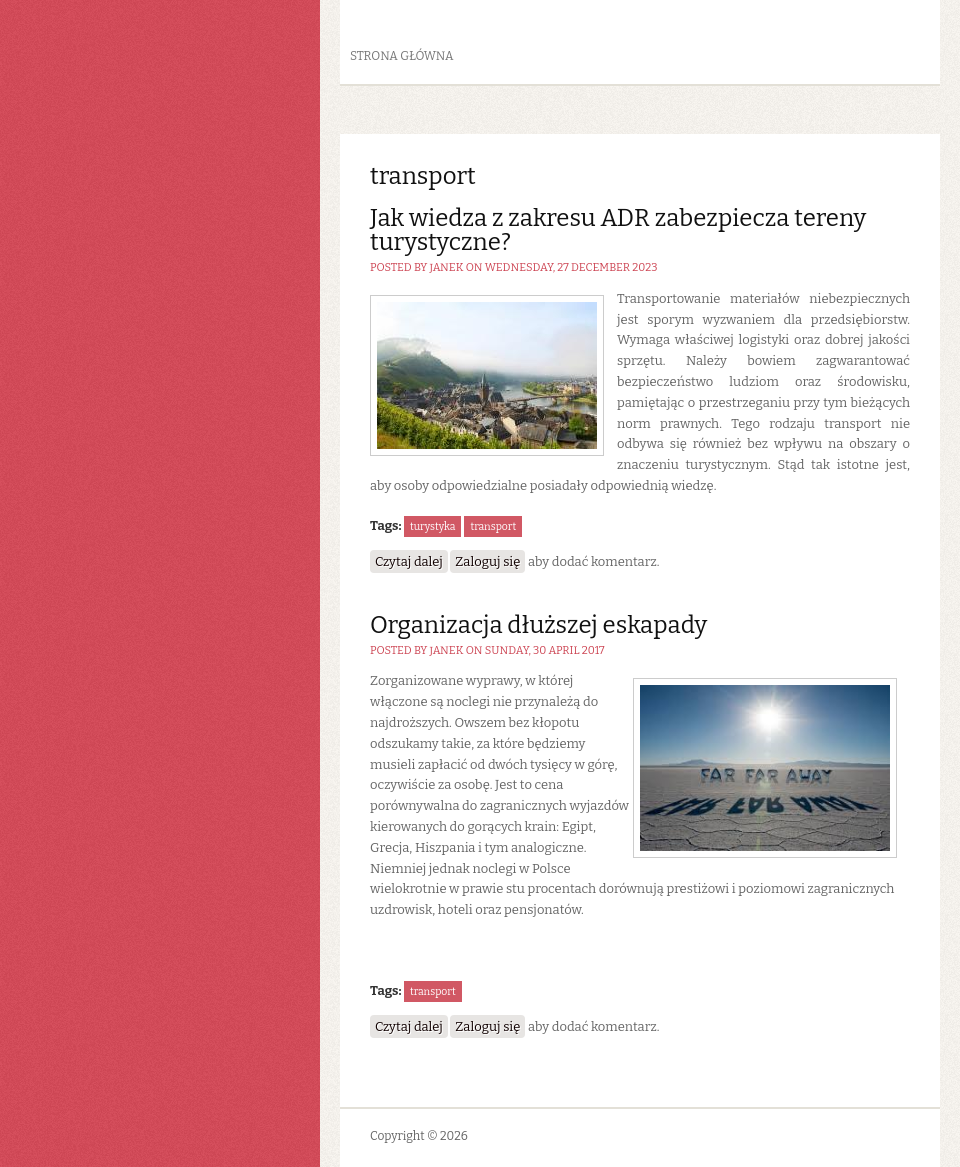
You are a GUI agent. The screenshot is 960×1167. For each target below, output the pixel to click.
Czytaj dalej (411, 560)
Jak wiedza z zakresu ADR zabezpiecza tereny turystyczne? (618, 230)
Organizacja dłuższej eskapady (538, 625)
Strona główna (402, 56)
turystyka (433, 526)
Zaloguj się (487, 561)
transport (493, 526)
